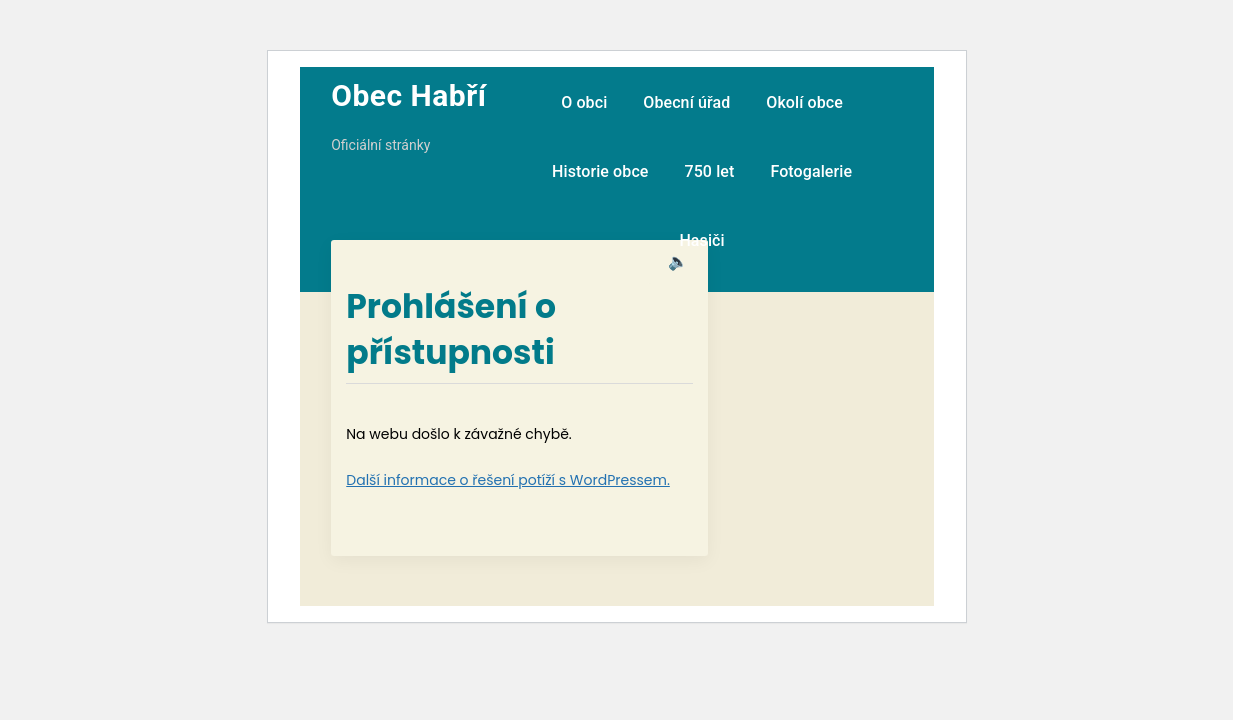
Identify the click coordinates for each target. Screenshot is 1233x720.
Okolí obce (804, 102)
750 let (709, 171)
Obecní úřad (686, 102)
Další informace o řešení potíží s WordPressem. (508, 480)
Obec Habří (408, 95)
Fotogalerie (811, 171)
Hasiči (701, 240)
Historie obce (600, 171)
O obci (584, 102)
